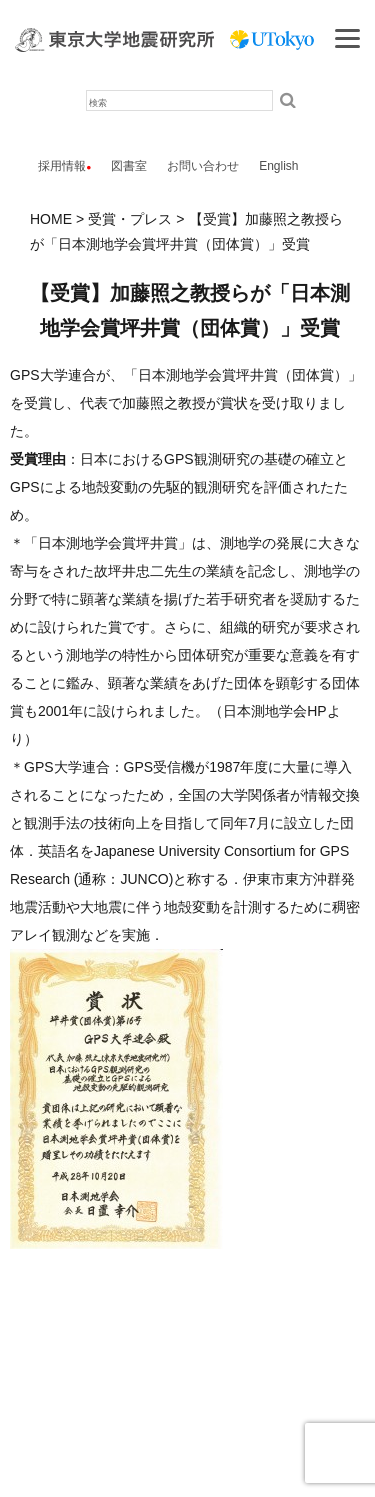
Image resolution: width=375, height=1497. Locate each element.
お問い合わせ (203, 166)
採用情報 (62, 166)
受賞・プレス (130, 219)
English (278, 166)
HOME (51, 219)
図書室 (129, 166)
